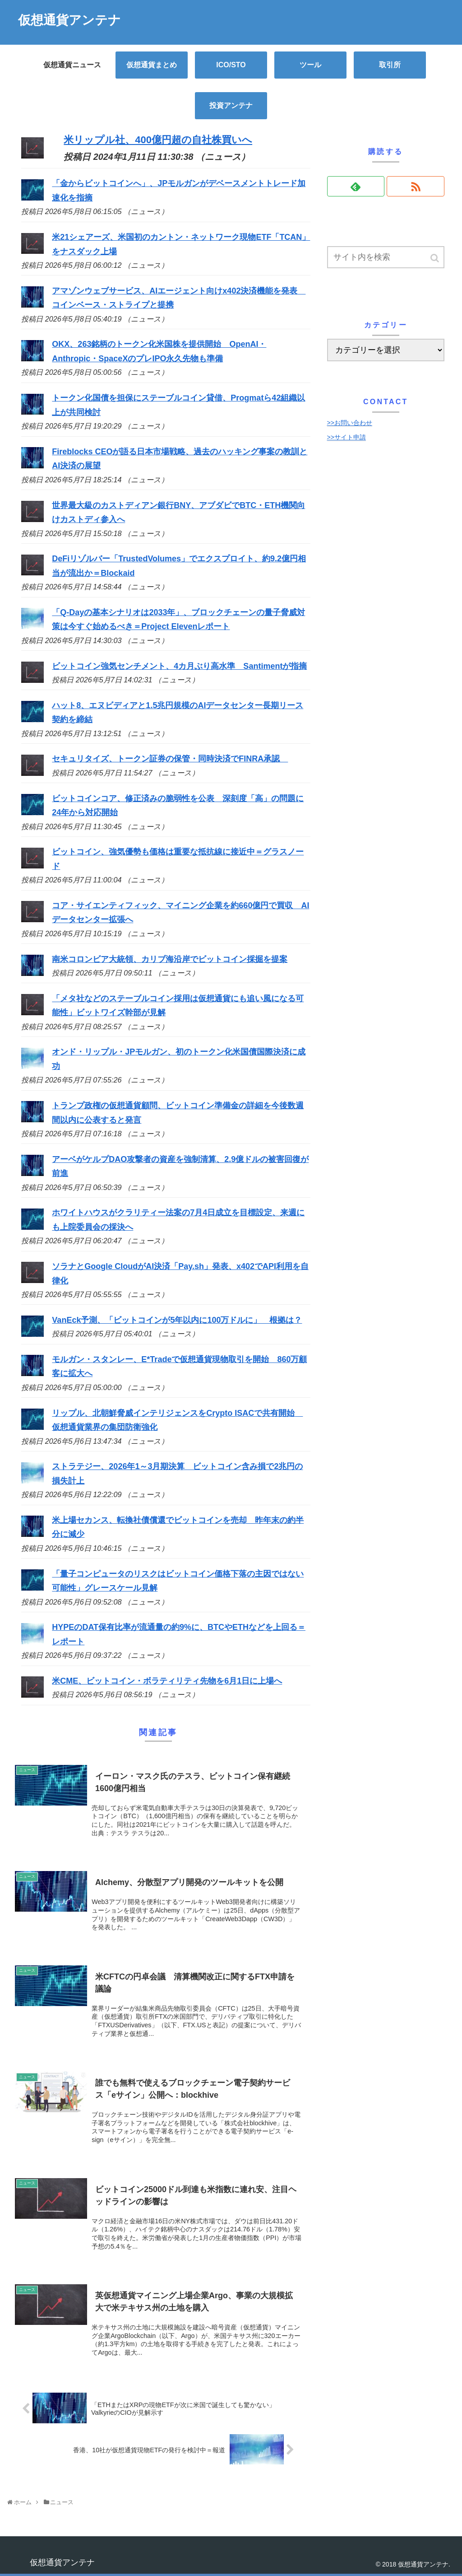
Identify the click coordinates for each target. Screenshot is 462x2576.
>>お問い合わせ (349, 422)
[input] (385, 257)
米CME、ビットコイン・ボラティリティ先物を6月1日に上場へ (167, 1680)
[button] (435, 258)
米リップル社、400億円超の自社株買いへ (158, 139)
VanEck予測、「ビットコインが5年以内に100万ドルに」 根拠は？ (177, 1320)
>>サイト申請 (346, 437)
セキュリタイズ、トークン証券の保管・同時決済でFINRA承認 (170, 758)
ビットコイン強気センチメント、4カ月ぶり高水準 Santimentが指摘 (179, 666)
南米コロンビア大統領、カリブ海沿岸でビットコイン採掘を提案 (169, 959)
